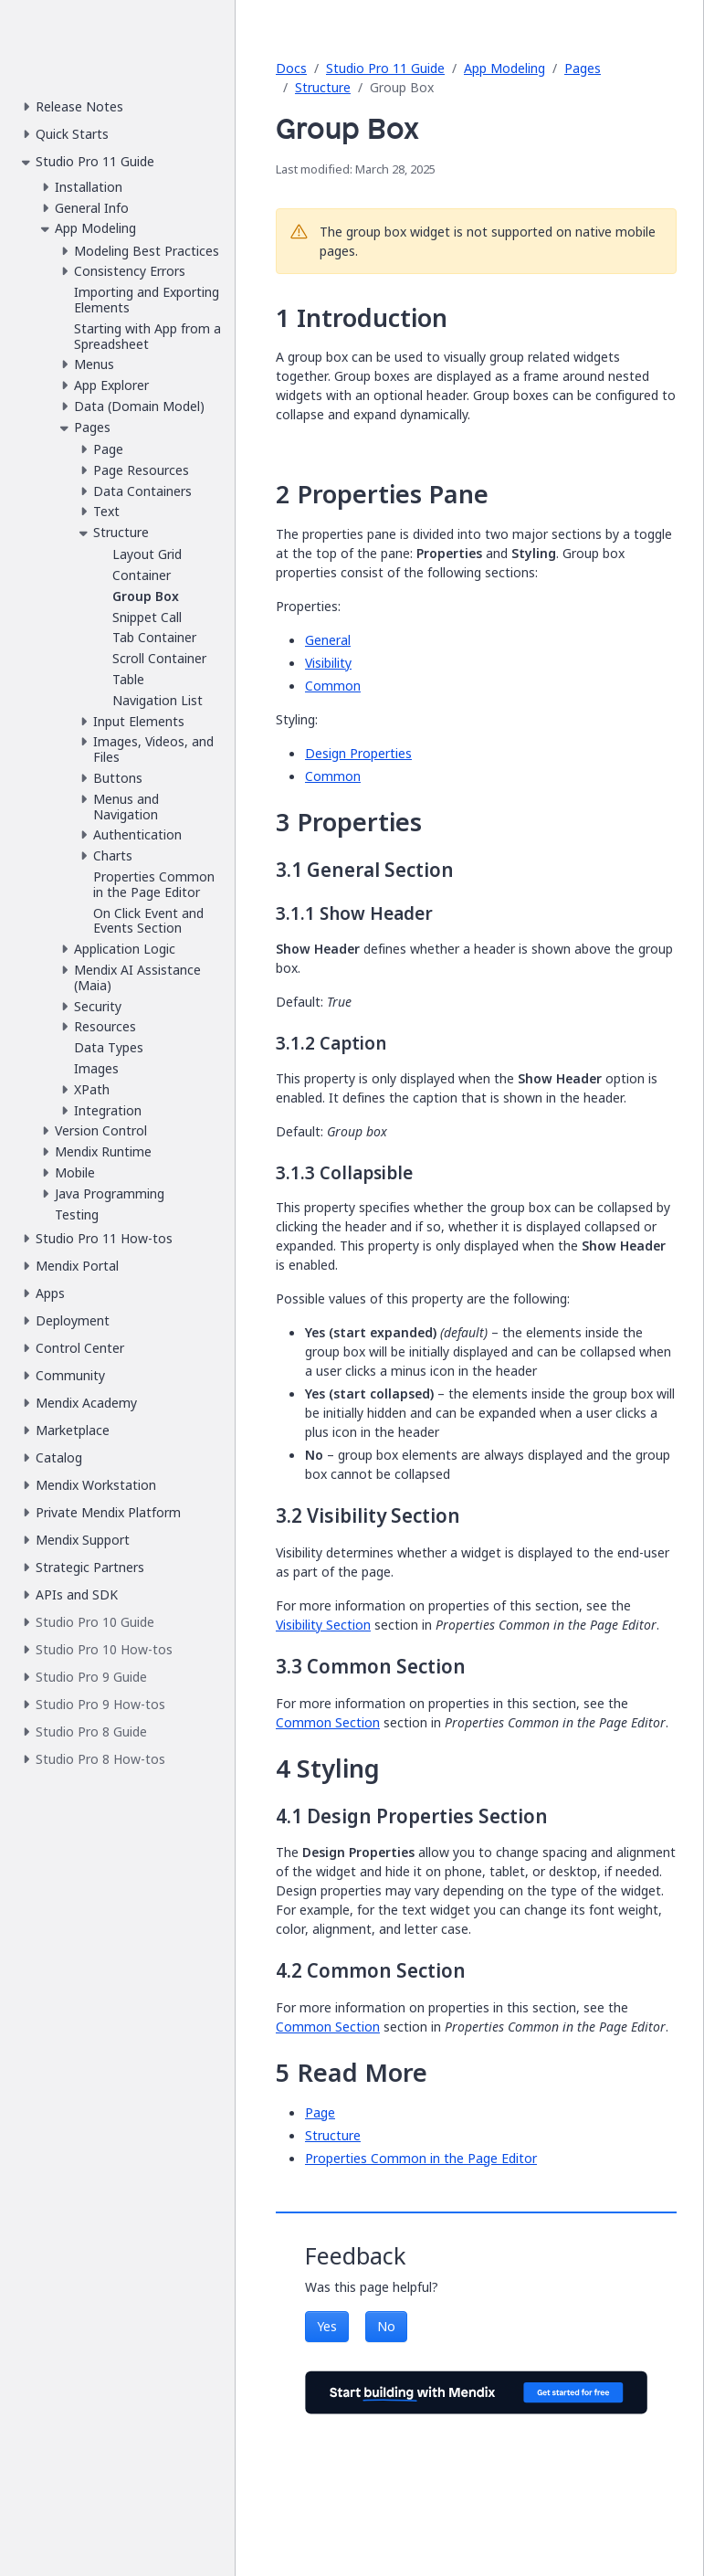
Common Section (328, 1722)
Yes (327, 2326)
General (328, 639)
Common (333, 685)
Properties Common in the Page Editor (421, 2158)
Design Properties (358, 753)
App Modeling (504, 68)
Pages (582, 68)
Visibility (328, 662)
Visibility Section (323, 1624)
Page (320, 2112)
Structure (323, 87)
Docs (291, 68)
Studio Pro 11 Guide (385, 68)
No (386, 2326)
